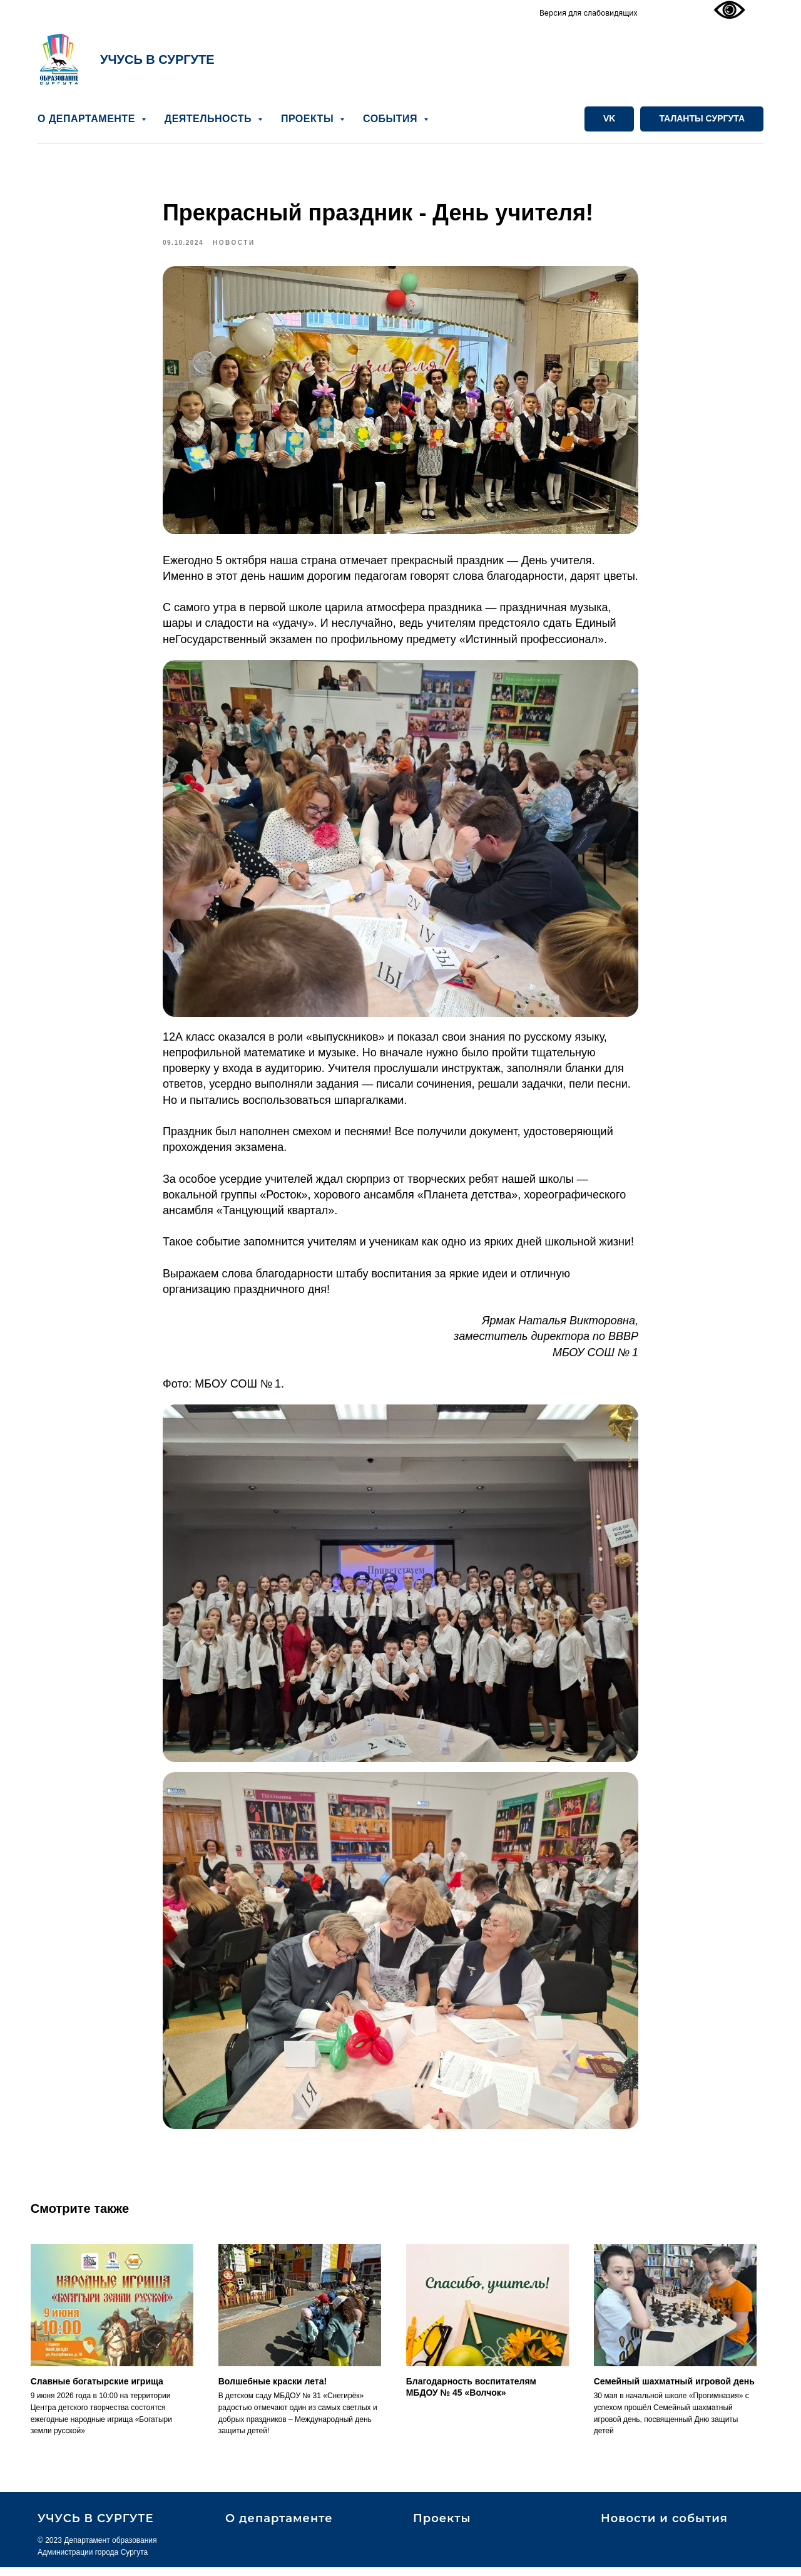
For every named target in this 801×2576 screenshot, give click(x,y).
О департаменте (279, 2527)
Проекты (442, 2527)
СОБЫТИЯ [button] (392, 118)
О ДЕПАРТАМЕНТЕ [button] (88, 118)
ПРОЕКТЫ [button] (309, 118)
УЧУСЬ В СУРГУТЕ (157, 59)
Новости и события (664, 2527)
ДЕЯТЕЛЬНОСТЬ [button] (210, 118)
